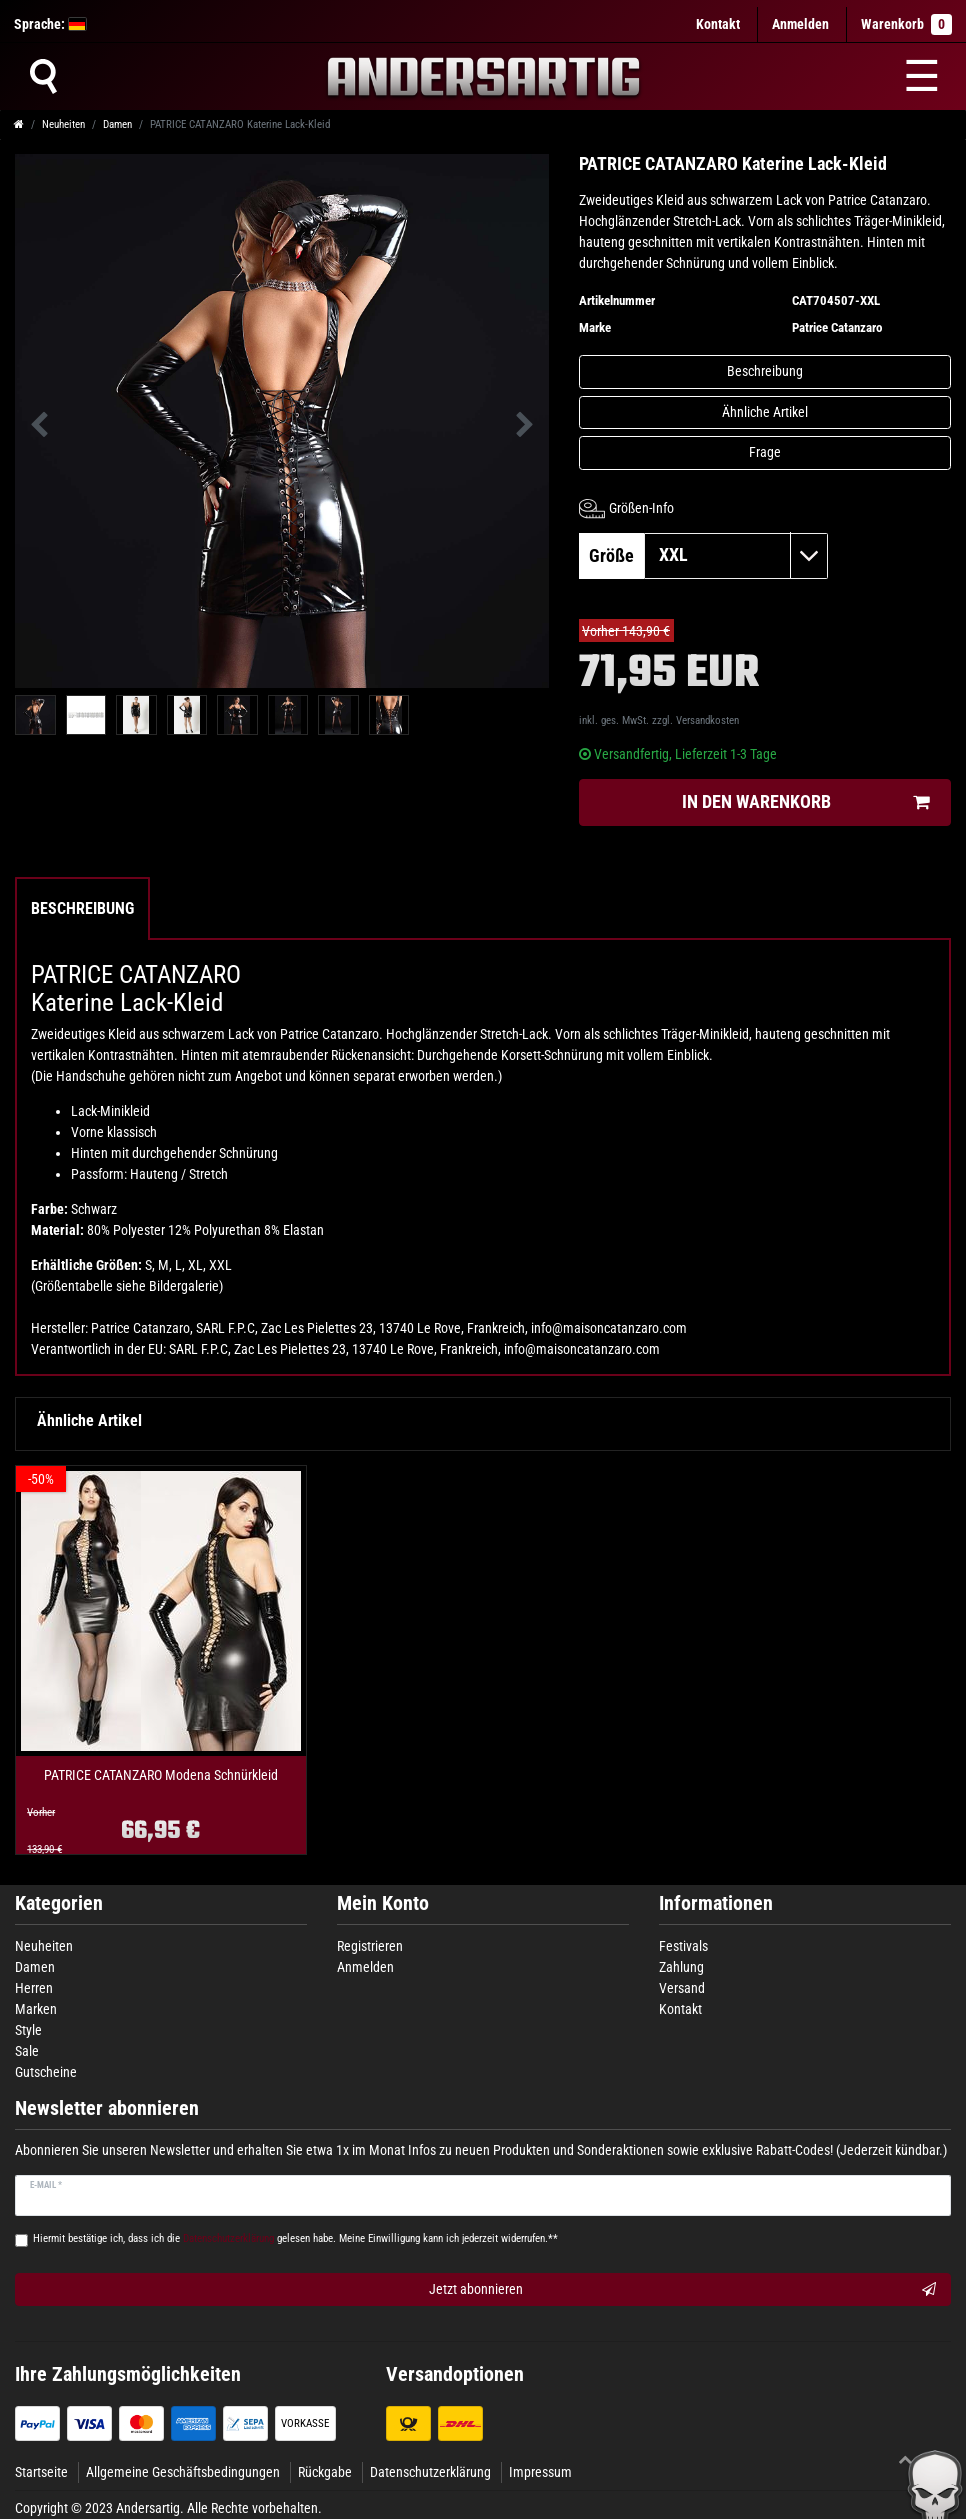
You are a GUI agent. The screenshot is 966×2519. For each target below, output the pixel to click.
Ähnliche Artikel (765, 412)
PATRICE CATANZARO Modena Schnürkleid (161, 1775)
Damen (117, 124)
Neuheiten (63, 124)
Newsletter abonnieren (107, 2108)
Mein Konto (383, 1903)
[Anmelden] (800, 24)
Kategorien (59, 1903)
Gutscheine (46, 2072)
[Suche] (43, 76)
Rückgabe (325, 2472)
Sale (27, 2051)
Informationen (716, 1903)
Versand (682, 1988)
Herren (34, 1988)
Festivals (683, 1946)
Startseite (41, 2472)
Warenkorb (906, 24)
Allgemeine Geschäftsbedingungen (183, 2472)
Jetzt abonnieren (682, 2290)
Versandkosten (707, 720)
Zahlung (681, 1967)
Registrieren (370, 1946)
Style (28, 2030)
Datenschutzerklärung (430, 2472)
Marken (36, 2009)
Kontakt (718, 24)
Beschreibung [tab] (82, 908)
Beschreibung (765, 371)
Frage (765, 452)
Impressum (540, 2472)
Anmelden (365, 1967)
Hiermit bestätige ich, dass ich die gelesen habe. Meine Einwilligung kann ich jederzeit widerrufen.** (295, 2238)
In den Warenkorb (805, 802)
